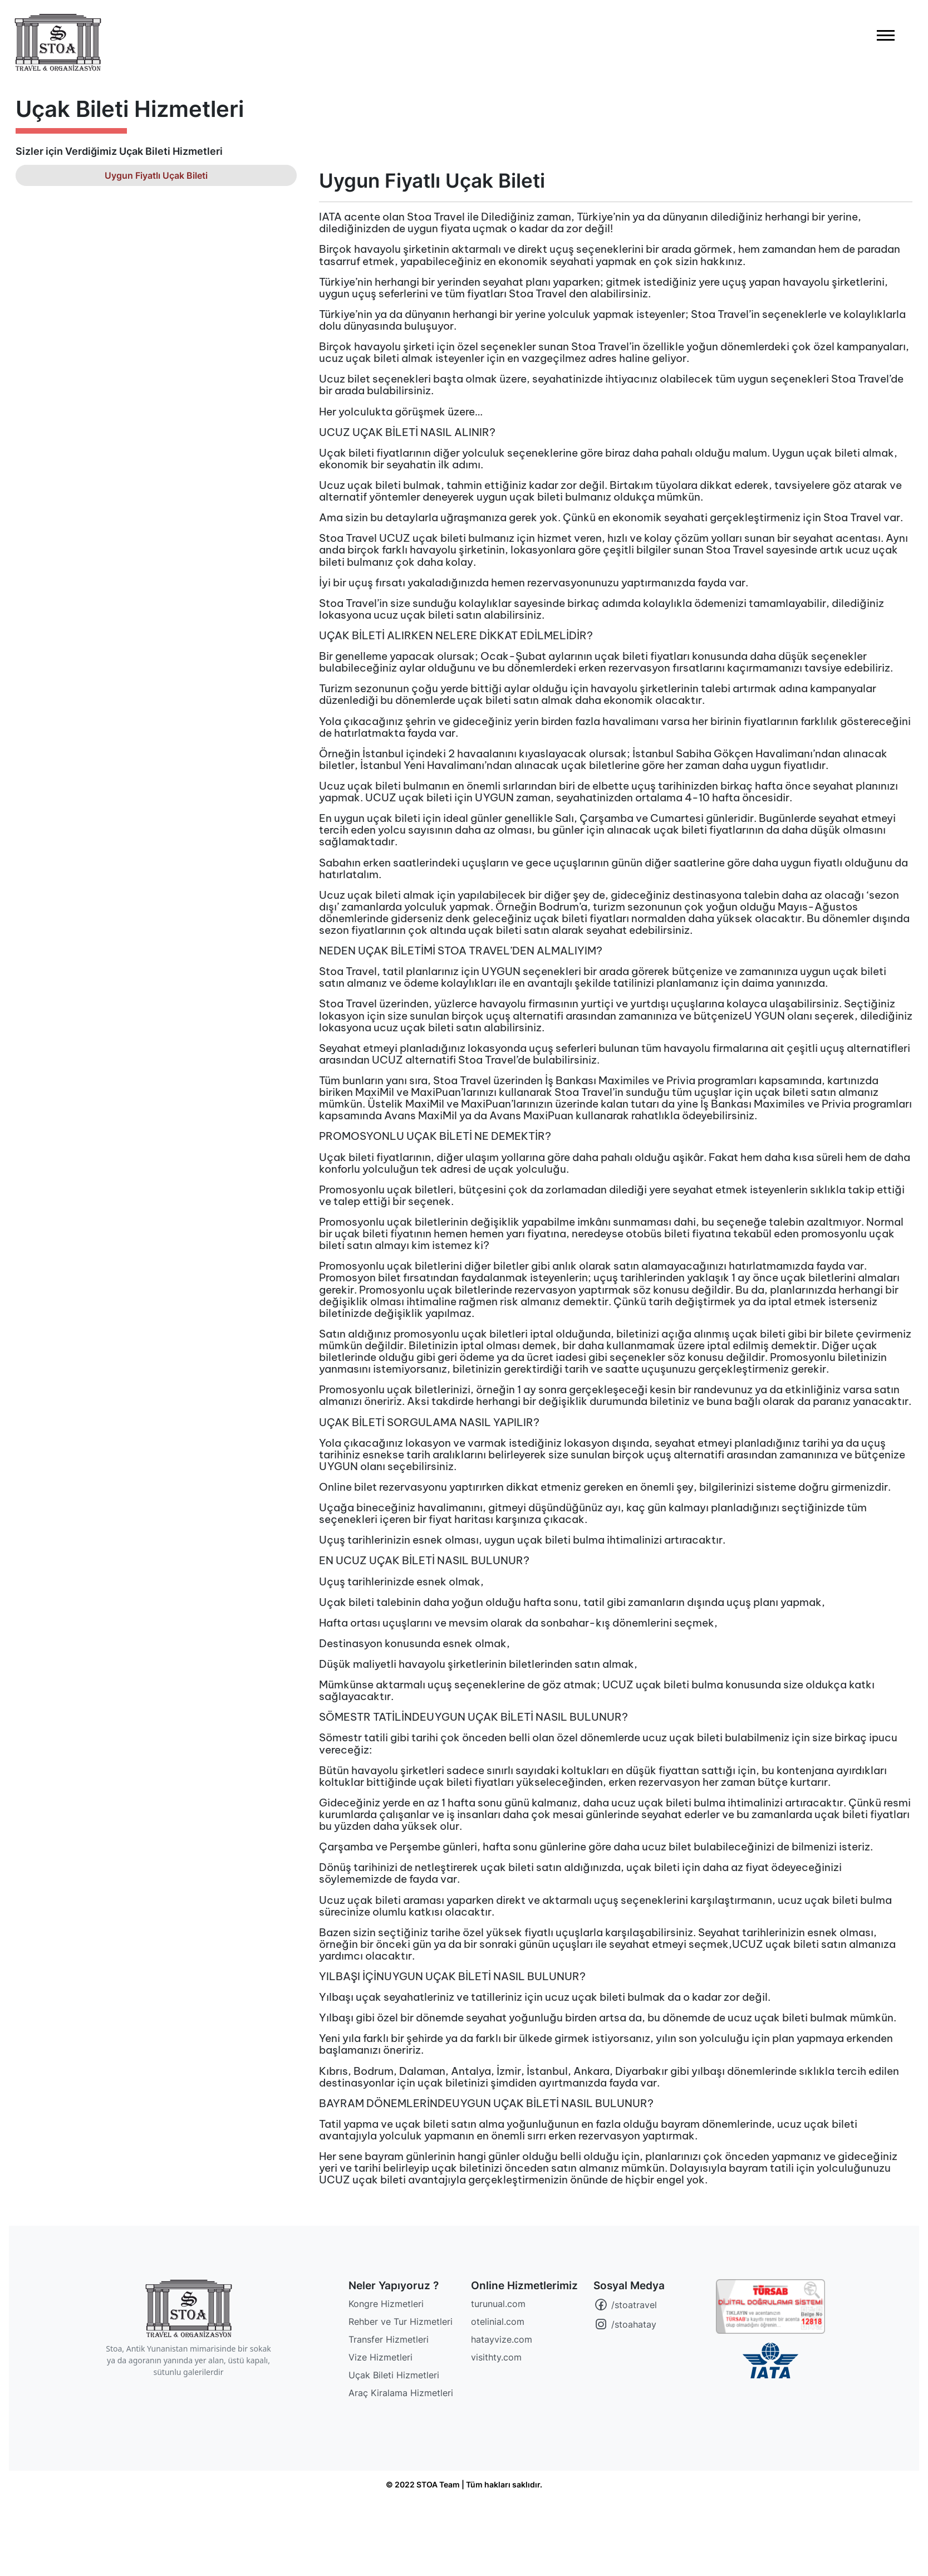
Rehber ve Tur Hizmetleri (400, 2321)
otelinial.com (497, 2321)
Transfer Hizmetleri (388, 2339)
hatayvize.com (501, 2339)
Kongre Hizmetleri (386, 2303)
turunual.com (498, 2303)
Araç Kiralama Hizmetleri (400, 2392)
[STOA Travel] (188, 2308)
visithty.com (496, 2357)
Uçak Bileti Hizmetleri (393, 2375)
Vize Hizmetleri (380, 2357)
